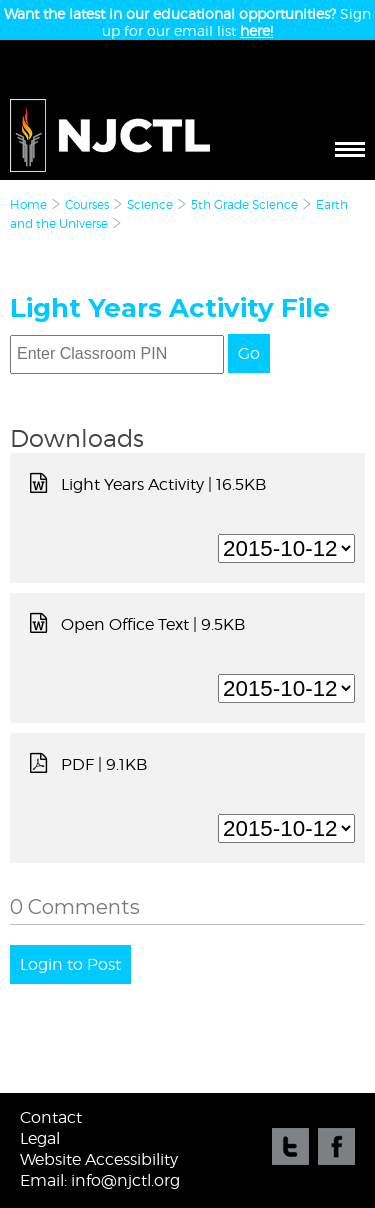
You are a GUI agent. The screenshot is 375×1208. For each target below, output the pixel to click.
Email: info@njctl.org (100, 1180)
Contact (51, 1117)
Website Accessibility (99, 1159)
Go (249, 353)
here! (256, 30)
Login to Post (70, 964)
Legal (40, 1138)
